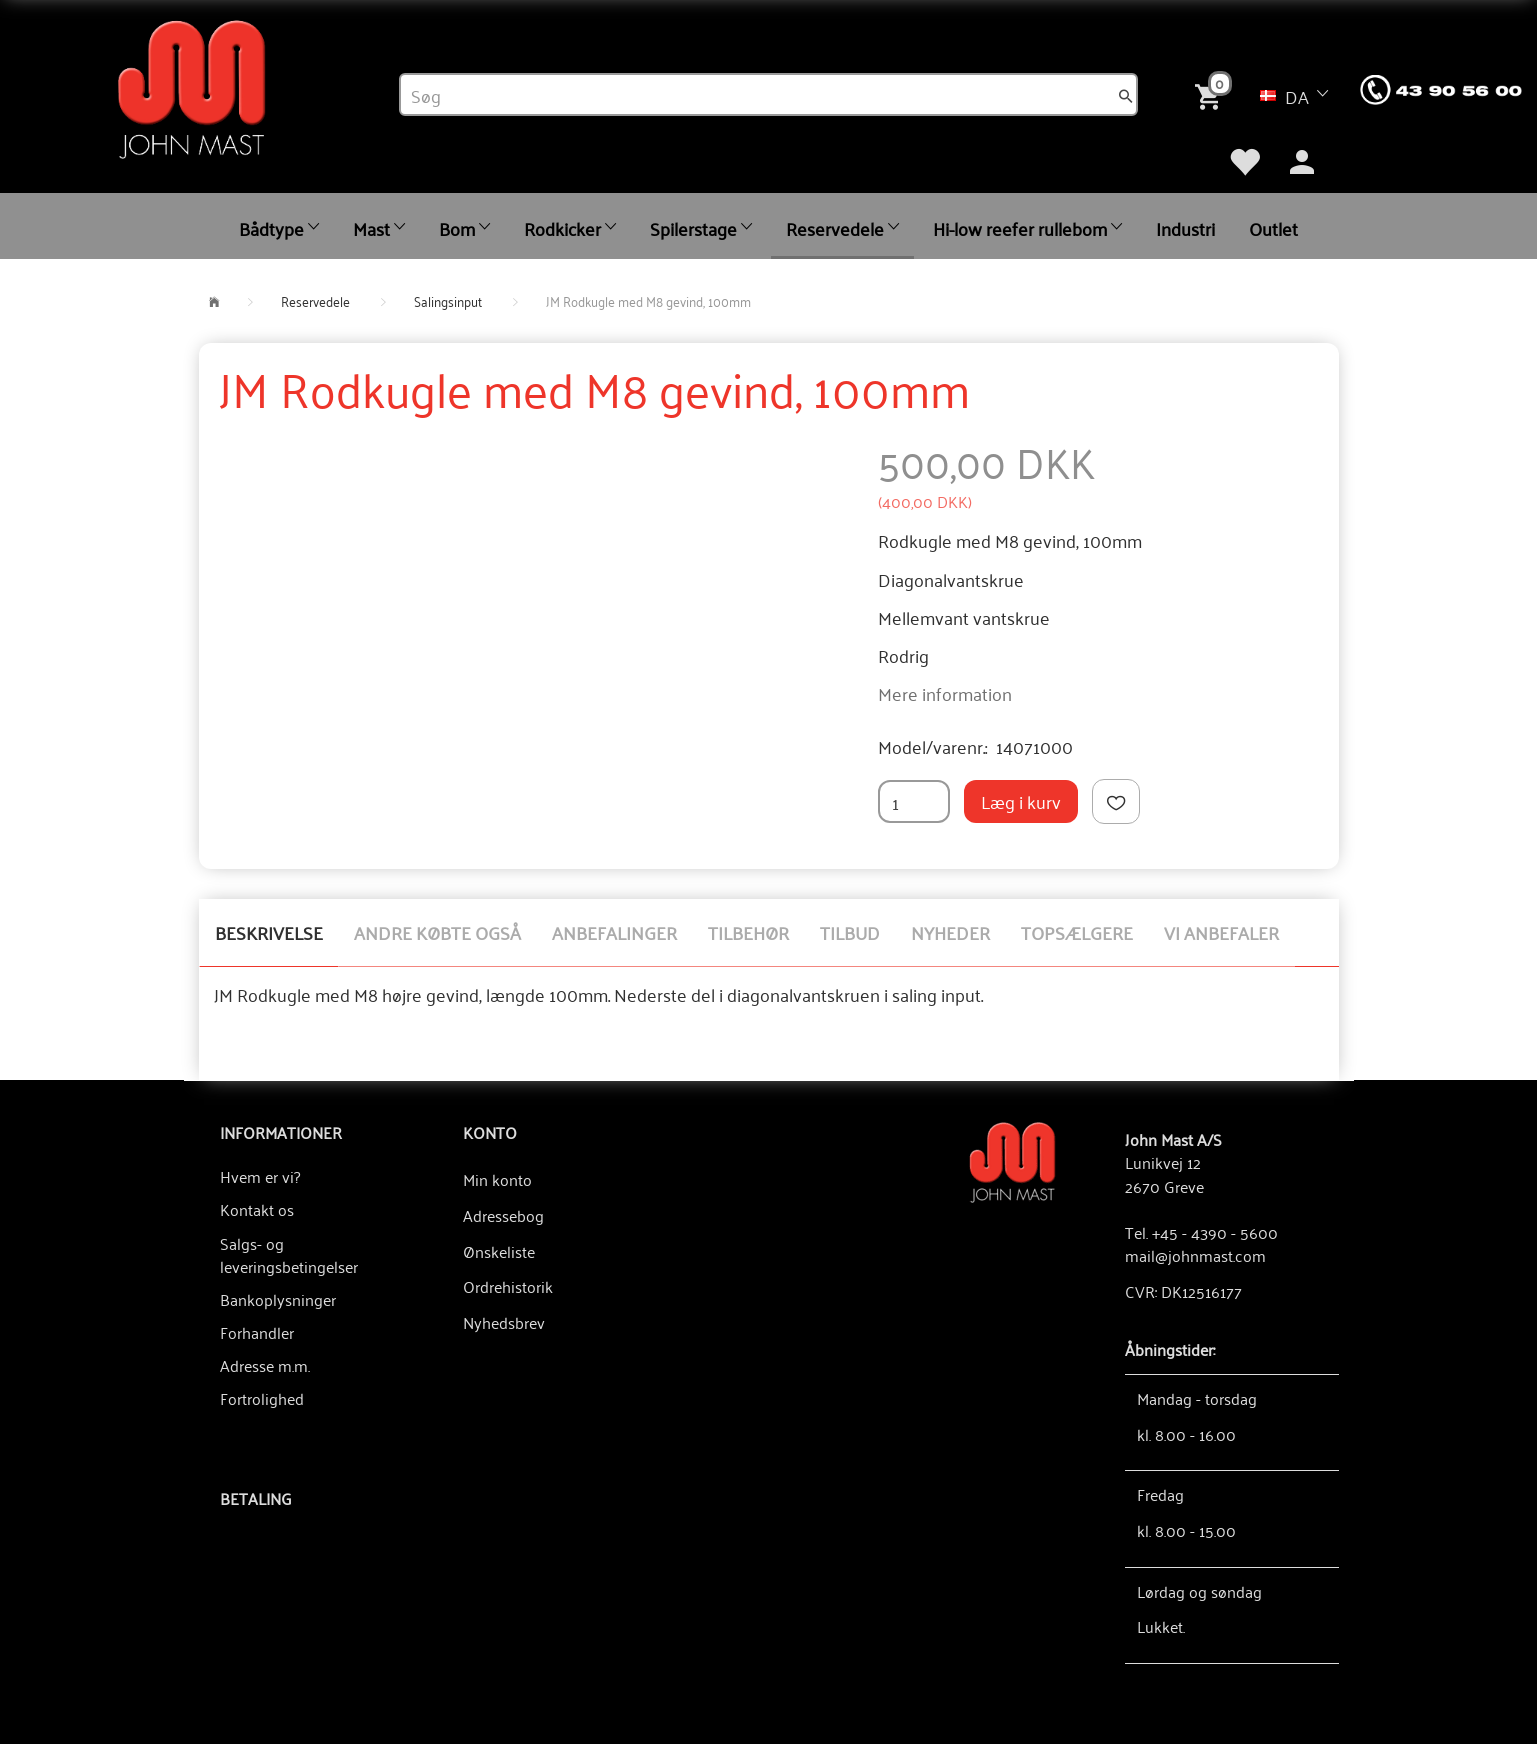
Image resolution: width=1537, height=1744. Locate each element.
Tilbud (850, 932)
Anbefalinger (614, 932)
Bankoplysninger (278, 1299)
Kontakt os (257, 1209)
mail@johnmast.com (1195, 1255)
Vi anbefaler (1221, 932)
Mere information (945, 693)
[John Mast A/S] (1012, 1160)
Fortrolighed (262, 1398)
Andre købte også (437, 932)
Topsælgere (1077, 932)
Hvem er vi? (260, 1176)
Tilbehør (748, 932)
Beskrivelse (269, 932)
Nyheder (950, 932)
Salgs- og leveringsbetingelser (289, 1254)
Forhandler (257, 1332)
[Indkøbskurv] (1212, 94)
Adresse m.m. (265, 1365)
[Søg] (1126, 95)
